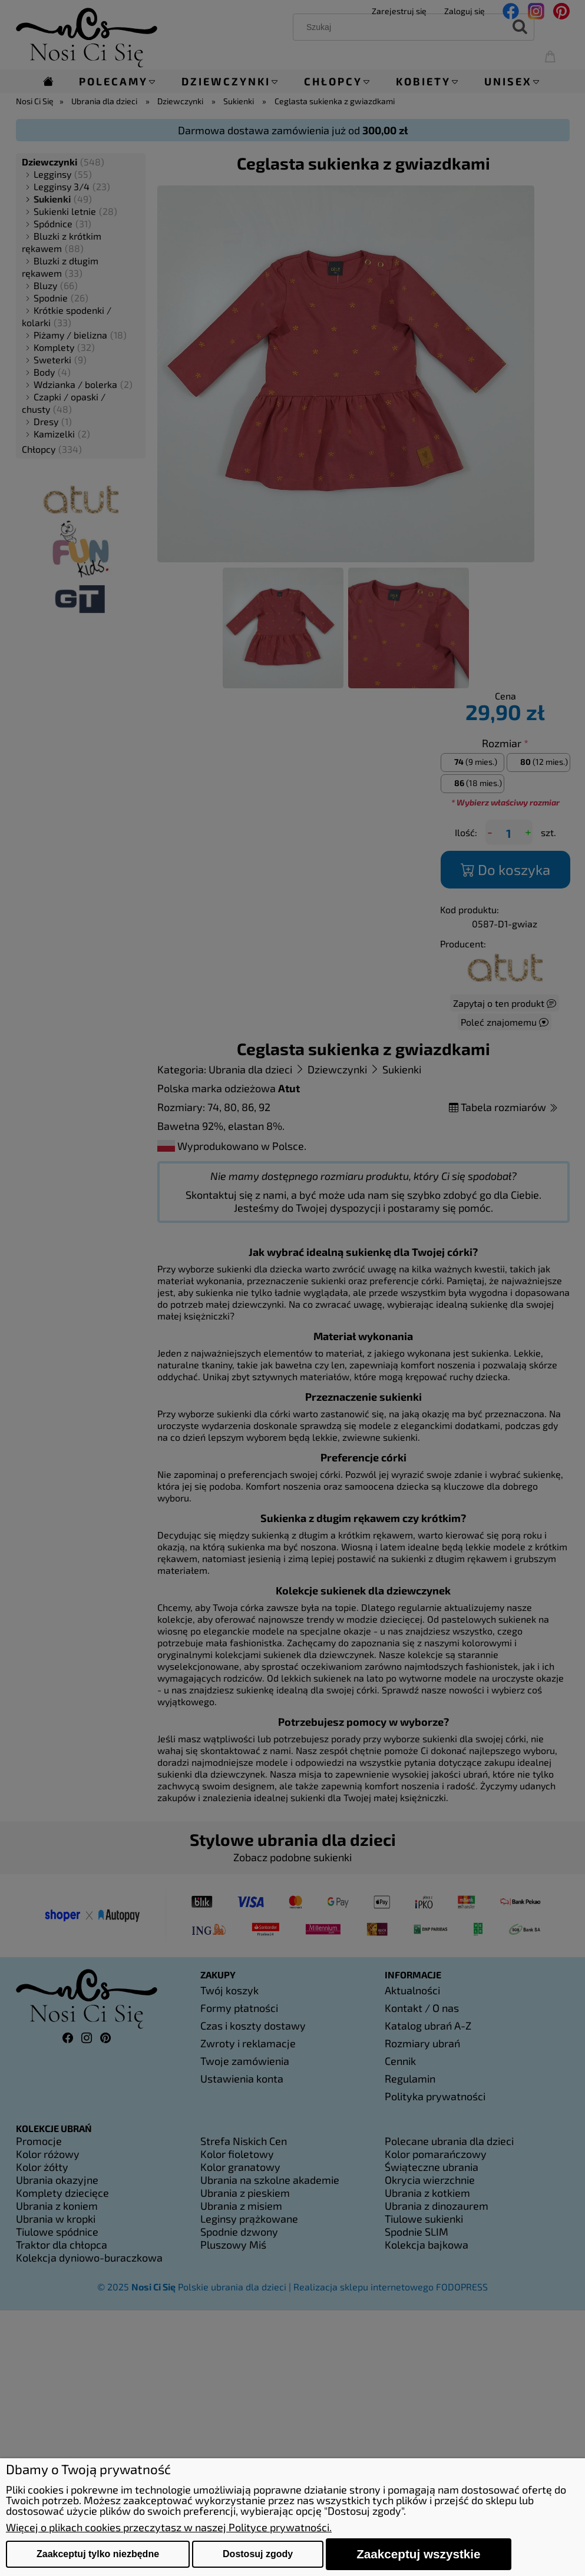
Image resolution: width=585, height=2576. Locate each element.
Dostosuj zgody (258, 2554)
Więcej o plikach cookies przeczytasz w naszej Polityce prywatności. (169, 2527)
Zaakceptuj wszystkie (418, 2554)
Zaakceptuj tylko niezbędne (98, 2554)
